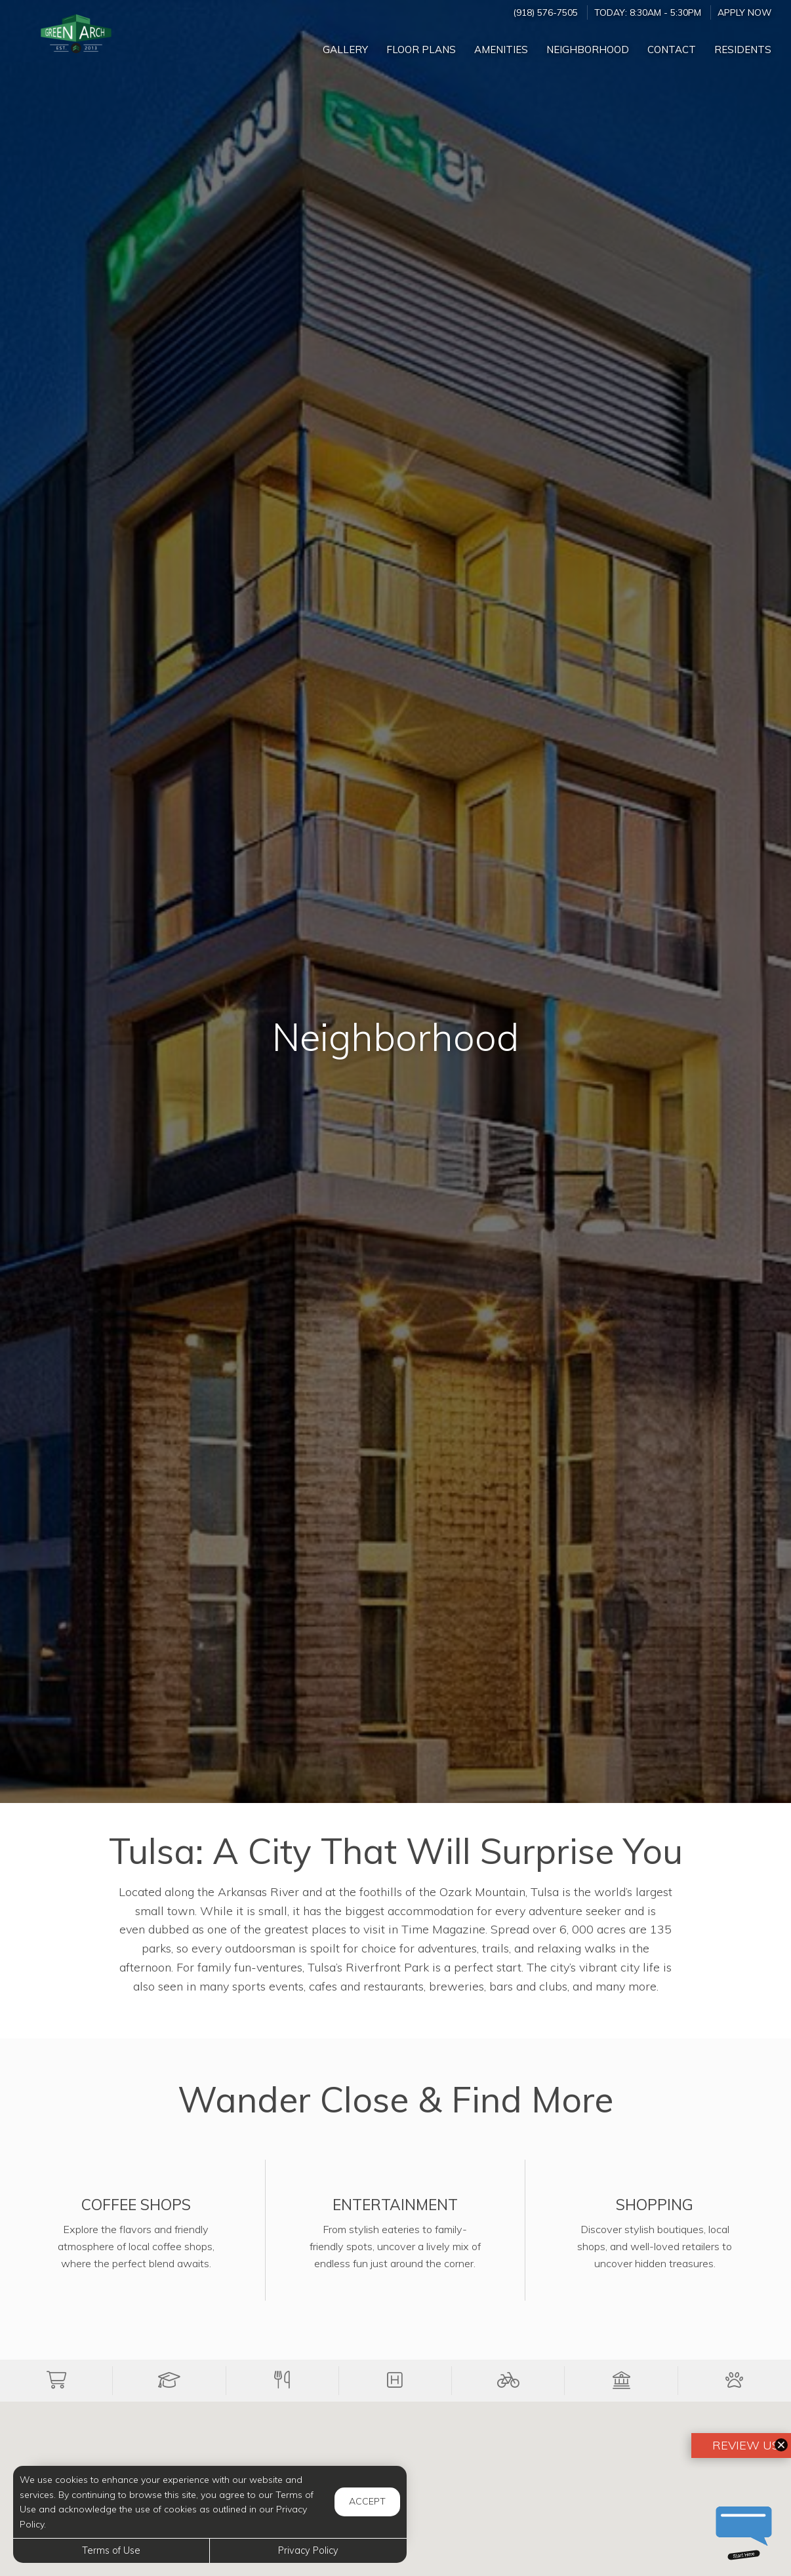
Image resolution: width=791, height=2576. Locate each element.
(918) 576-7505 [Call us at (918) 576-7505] (545, 12)
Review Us (744, 2445)
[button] (56, 2380)
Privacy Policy (308, 2550)
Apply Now (744, 12)
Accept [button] (367, 2501)
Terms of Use (111, 2550)
